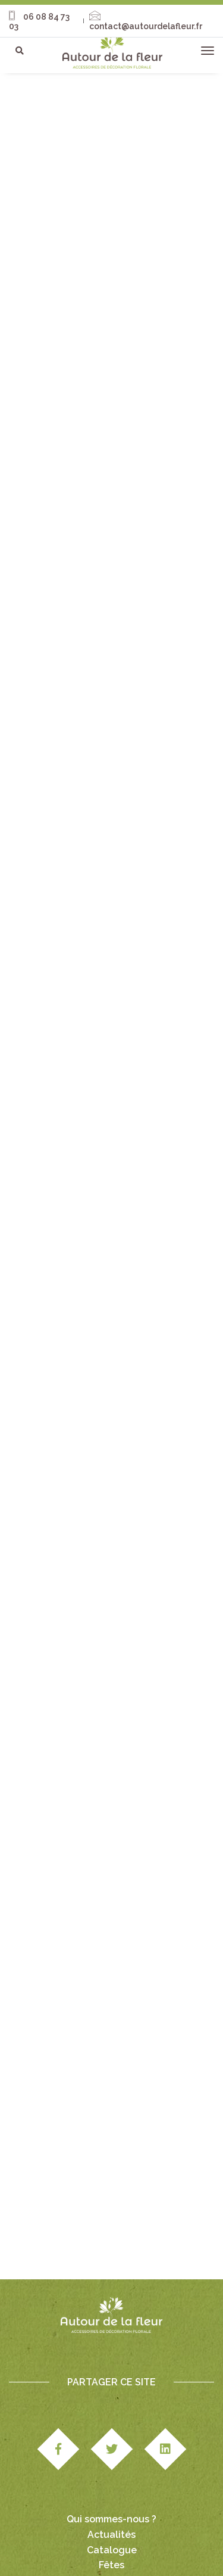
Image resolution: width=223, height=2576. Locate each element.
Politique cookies (110, 2554)
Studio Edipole (102, 2529)
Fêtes (111, 2482)
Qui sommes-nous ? (111, 2436)
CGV (43, 2541)
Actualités (111, 2451)
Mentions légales (170, 2529)
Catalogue (112, 2467)
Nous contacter (112, 2497)
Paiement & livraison (98, 2541)
